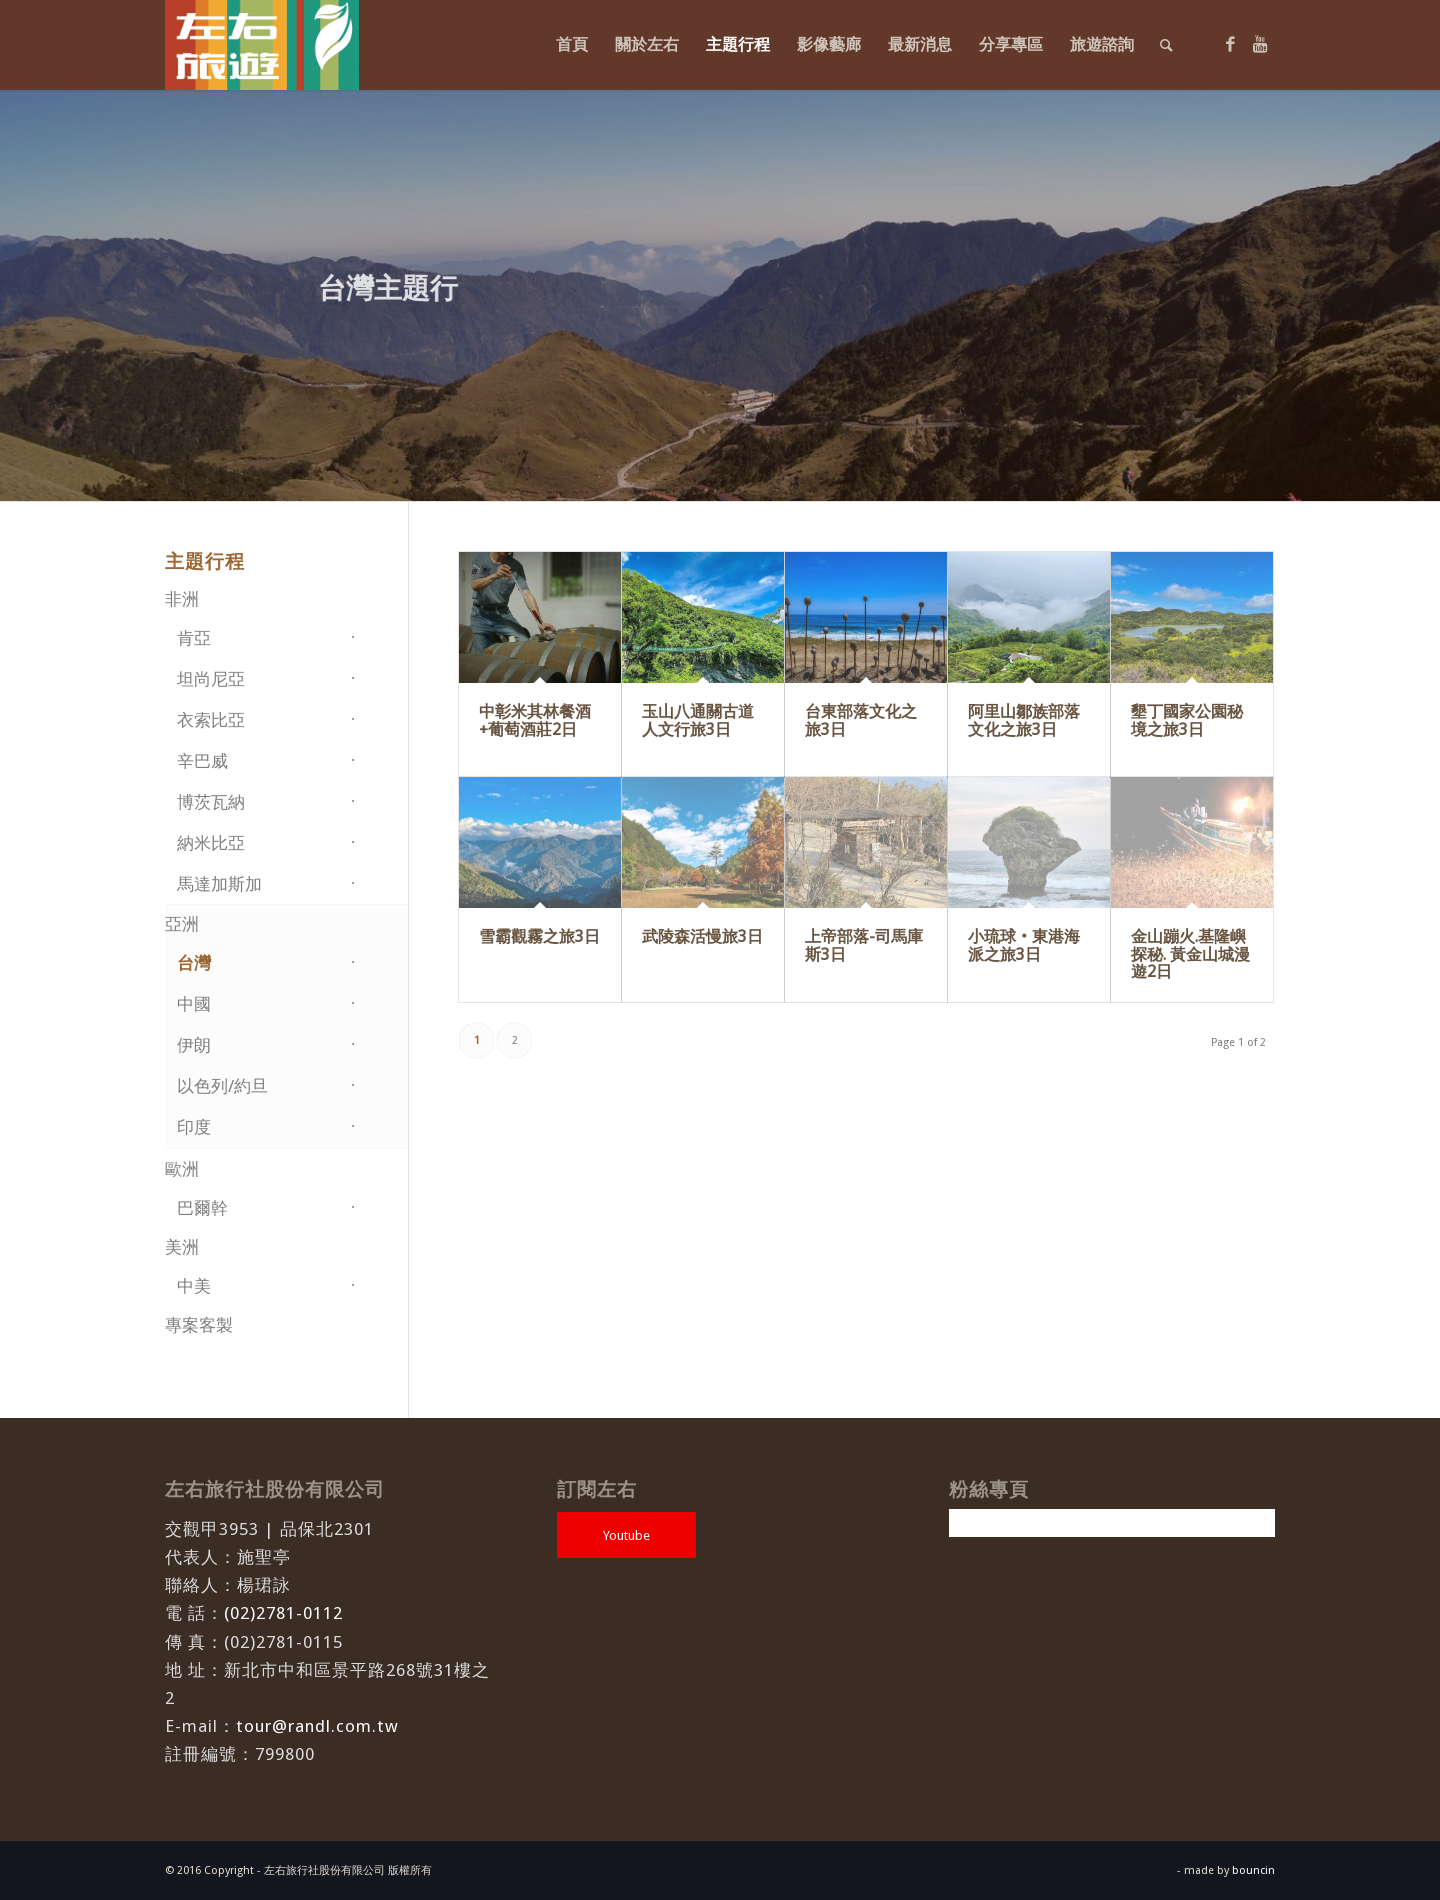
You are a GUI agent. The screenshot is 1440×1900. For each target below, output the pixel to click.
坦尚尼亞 (211, 679)
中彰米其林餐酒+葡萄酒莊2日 (535, 720)
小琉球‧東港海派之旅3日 (1024, 945)
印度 (194, 1127)
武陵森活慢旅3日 (702, 936)
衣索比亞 (211, 720)
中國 (194, 1004)
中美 (194, 1286)
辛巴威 (202, 761)
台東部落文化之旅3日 (861, 720)
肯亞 (194, 638)
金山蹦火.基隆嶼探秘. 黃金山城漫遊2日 (1190, 954)
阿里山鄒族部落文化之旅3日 (1024, 720)
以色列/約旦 (222, 1086)
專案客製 (199, 1325)
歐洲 (182, 1169)
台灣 (194, 963)
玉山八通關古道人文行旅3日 (698, 720)
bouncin (1253, 1870)
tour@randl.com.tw (317, 1726)
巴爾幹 (202, 1208)
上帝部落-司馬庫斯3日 (864, 945)
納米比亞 (211, 843)
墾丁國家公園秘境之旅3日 (1187, 720)
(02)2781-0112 (283, 1613)
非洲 (182, 599)
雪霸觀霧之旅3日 (539, 936)
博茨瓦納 (211, 802)
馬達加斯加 (219, 884)
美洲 (182, 1247)
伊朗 (194, 1045)
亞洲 (182, 924)
